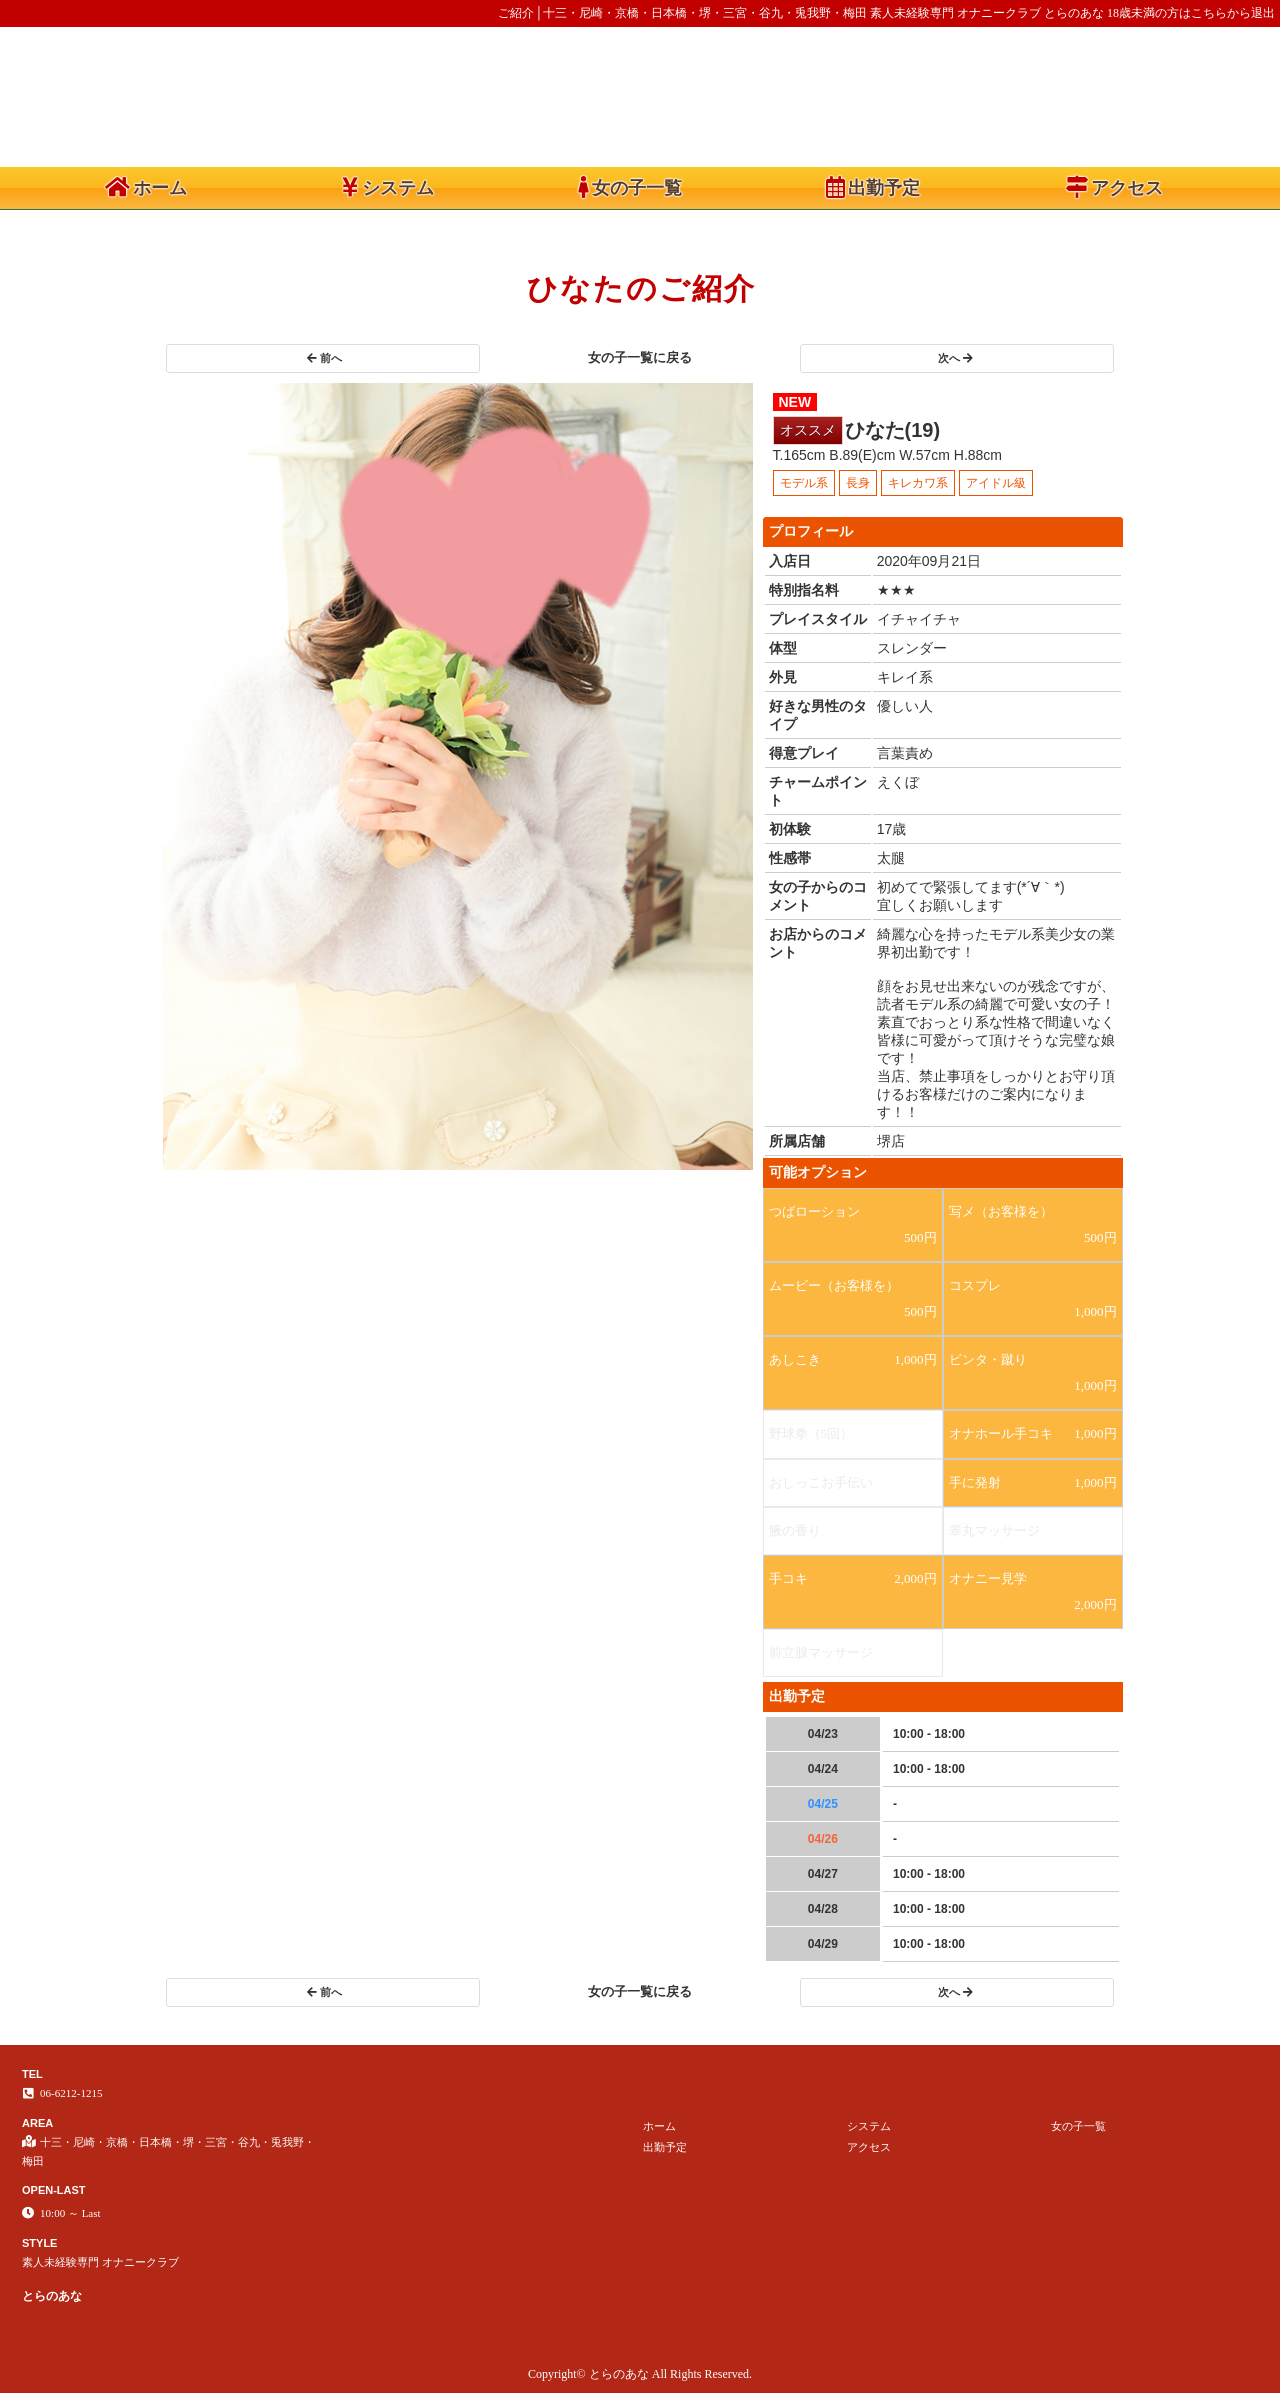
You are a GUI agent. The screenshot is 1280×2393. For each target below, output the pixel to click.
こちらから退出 (1233, 13)
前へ (324, 358)
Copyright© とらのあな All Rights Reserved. (640, 2374)
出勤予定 (873, 187)
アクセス (1114, 187)
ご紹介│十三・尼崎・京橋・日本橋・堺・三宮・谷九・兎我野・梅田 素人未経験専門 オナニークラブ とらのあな (801, 13)
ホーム (146, 187)
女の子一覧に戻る (640, 357)
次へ (955, 358)
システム (388, 187)
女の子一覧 (630, 187)
